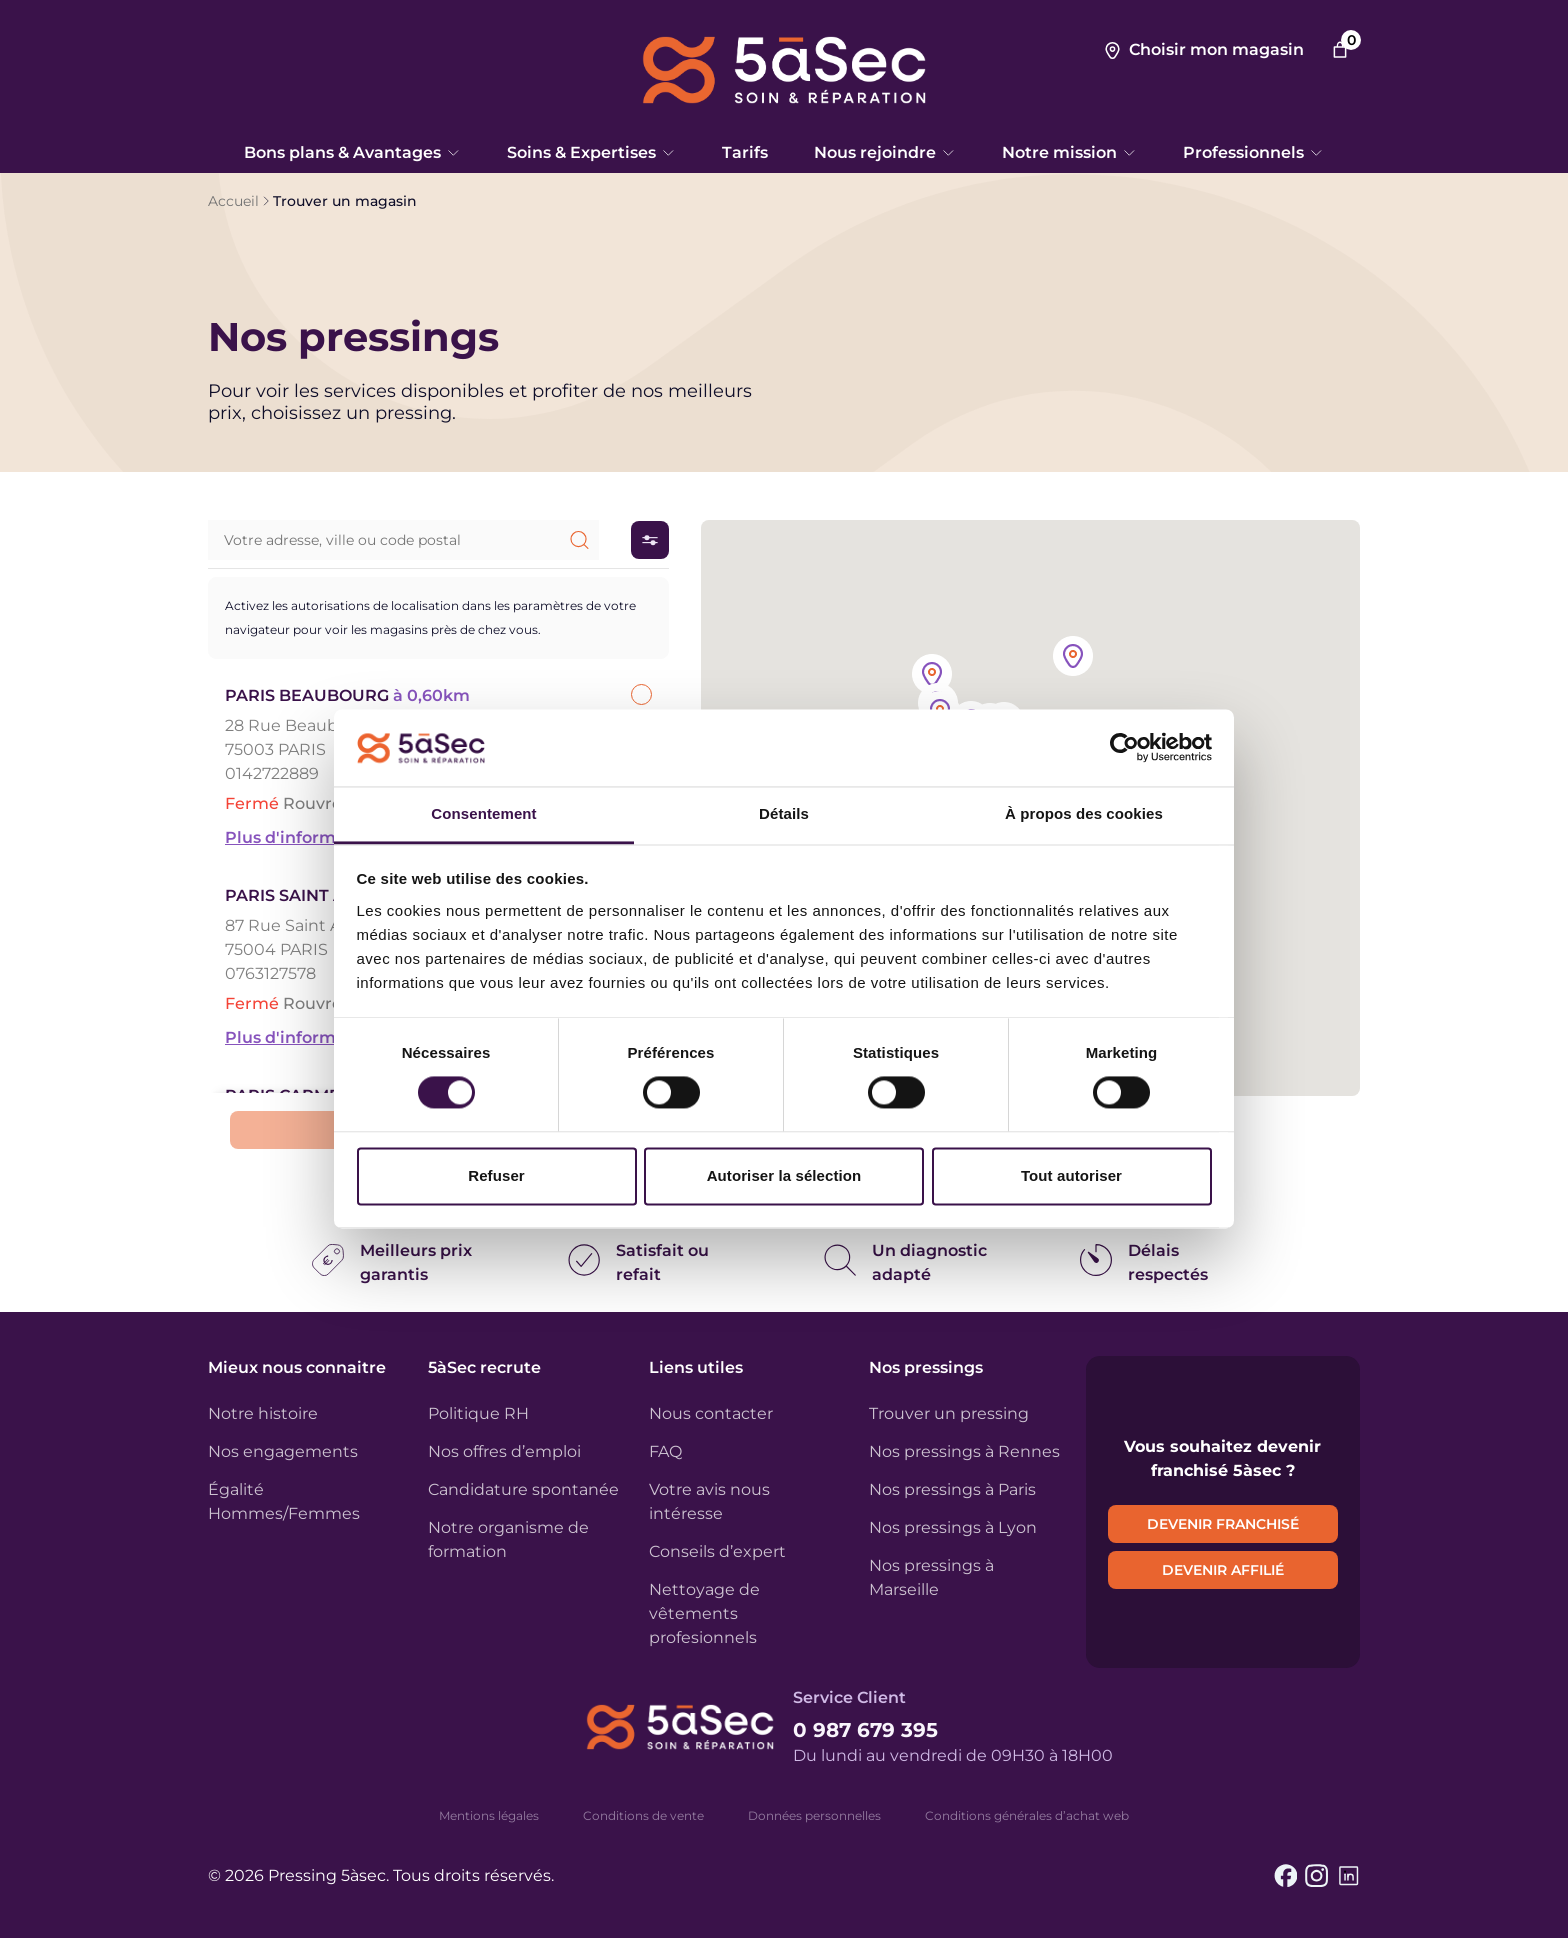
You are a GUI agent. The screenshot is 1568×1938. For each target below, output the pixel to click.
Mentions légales (489, 1815)
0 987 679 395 (865, 1730)
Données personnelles (814, 1815)
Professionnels (1253, 152)
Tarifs (745, 152)
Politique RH (478, 1413)
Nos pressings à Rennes (964, 1451)
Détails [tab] (784, 813)
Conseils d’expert (717, 1551)
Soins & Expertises (591, 152)
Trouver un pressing (949, 1413)
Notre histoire (263, 1413)
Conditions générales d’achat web (1027, 1815)
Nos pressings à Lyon (953, 1527)
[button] (1073, 657)
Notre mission (1069, 152)
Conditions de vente (643, 1815)
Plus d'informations (306, 837)
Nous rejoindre (885, 152)
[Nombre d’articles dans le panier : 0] (1340, 50)
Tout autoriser (1071, 1175)
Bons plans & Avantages (352, 152)
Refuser (496, 1175)
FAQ (665, 1451)
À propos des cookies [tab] (1084, 813)
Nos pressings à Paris (952, 1489)
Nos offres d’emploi (504, 1451)
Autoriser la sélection (784, 1175)
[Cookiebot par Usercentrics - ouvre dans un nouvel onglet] (1124, 748)
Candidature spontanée (523, 1489)
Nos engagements (283, 1451)
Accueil (233, 201)
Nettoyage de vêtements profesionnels (704, 1613)
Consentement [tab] (483, 813)
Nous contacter (711, 1413)
